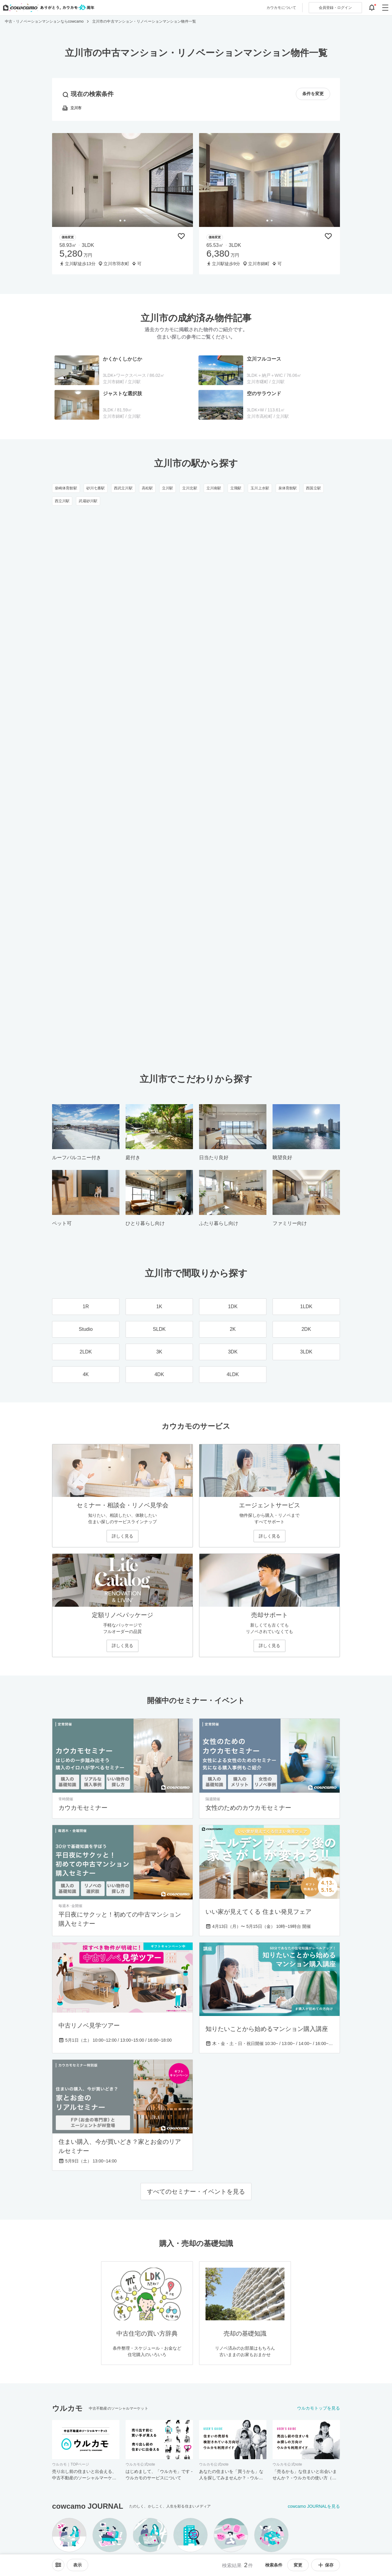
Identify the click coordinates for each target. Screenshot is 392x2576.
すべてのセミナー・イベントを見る (196, 2191)
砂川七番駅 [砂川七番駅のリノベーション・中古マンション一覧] (95, 488)
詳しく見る (122, 1536)
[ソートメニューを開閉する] (58, 2565)
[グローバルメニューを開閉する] (385, 7)
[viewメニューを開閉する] (77, 2565)
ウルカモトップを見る (318, 2408)
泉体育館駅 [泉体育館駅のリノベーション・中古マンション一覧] (287, 488)
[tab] (120, 220)
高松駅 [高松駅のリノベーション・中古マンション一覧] (147, 488)
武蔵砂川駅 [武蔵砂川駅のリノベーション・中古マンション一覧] (88, 501)
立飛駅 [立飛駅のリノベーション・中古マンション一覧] (235, 488)
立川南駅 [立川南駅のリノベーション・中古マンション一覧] (213, 488)
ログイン (335, 7)
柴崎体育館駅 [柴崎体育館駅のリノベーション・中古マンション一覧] (66, 488)
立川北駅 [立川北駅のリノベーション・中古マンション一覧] (189, 488)
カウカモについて (281, 8)
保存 (326, 2565)
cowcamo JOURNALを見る (314, 2506)
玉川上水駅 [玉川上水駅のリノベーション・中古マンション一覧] (260, 488)
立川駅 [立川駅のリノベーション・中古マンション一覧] (167, 488)
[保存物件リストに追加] (181, 236)
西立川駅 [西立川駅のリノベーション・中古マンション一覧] (62, 501)
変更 (298, 2565)
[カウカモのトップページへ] (47, 7)
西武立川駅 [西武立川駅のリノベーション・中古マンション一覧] (123, 488)
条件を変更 (313, 93)
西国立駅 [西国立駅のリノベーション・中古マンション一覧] (313, 488)
